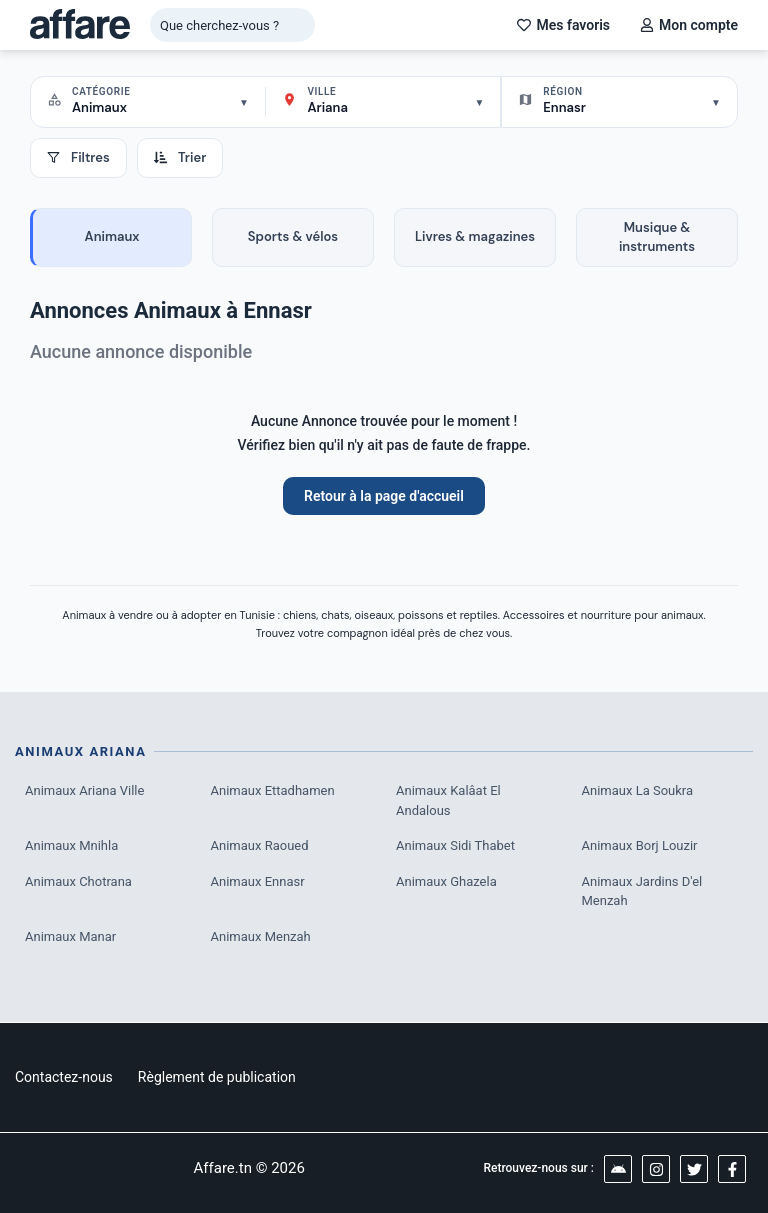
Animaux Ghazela (446, 881)
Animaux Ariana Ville (84, 790)
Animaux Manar (70, 936)
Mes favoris (563, 25)
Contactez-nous (64, 1077)
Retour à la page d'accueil (384, 496)
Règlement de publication (217, 1077)
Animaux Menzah (261, 936)
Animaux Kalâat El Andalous (448, 800)
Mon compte (689, 25)
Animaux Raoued (260, 845)
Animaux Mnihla (71, 845)
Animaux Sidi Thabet (455, 845)
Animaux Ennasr (258, 881)
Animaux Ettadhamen (273, 790)
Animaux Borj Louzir (640, 845)
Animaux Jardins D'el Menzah (642, 891)
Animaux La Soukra (638, 790)
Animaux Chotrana (78, 881)
